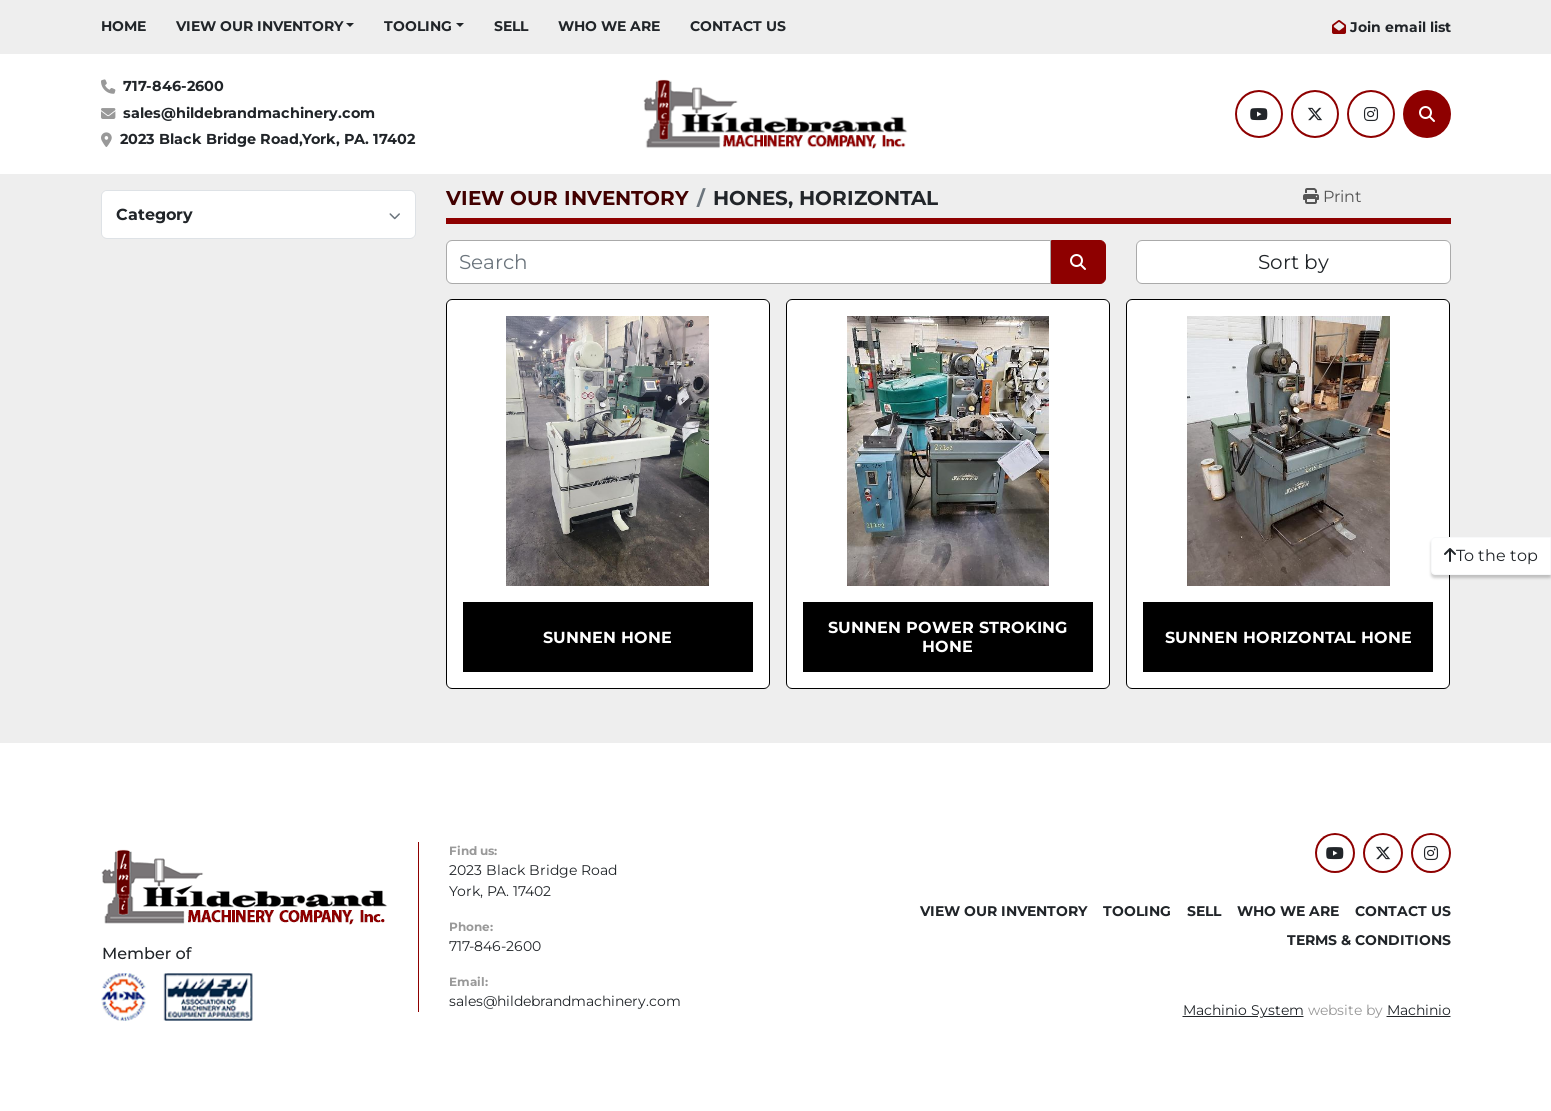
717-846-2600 (173, 86)
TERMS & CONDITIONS (1369, 940)
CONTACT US (738, 26)
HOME (123, 26)
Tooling (418, 26)
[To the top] (1491, 556)
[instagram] (1371, 114)
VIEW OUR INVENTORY (259, 26)
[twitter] (1315, 114)
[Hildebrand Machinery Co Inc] (244, 886)
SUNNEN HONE (607, 637)
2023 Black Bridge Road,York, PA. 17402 (267, 139)
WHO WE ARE (609, 26)
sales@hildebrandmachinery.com (249, 113)
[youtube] (1259, 114)
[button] (265, 26)
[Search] (1427, 114)
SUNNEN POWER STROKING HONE (947, 637)
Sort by (1293, 262)
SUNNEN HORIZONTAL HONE (1288, 637)
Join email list (1400, 27)
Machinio (1419, 1010)
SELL (511, 26)
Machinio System (1243, 1010)
